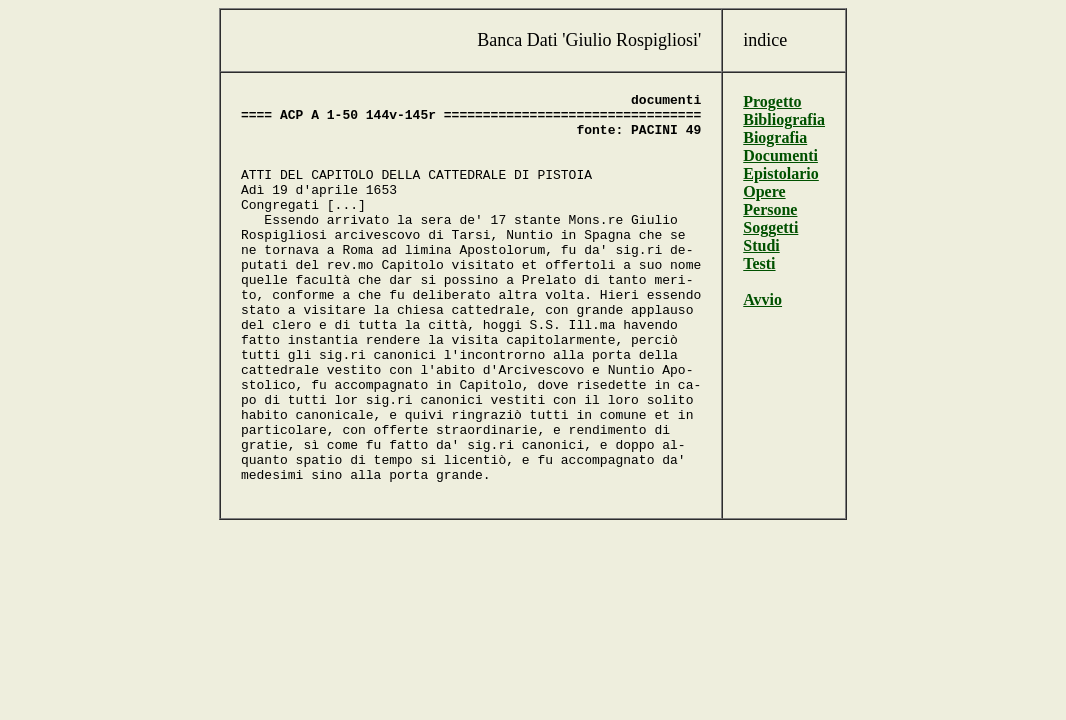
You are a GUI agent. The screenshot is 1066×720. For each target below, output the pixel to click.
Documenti (780, 155)
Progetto (772, 101)
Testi (759, 263)
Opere (764, 191)
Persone (770, 209)
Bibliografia (784, 119)
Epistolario (781, 173)
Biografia (775, 137)
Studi (761, 245)
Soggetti (770, 227)
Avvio (762, 299)
